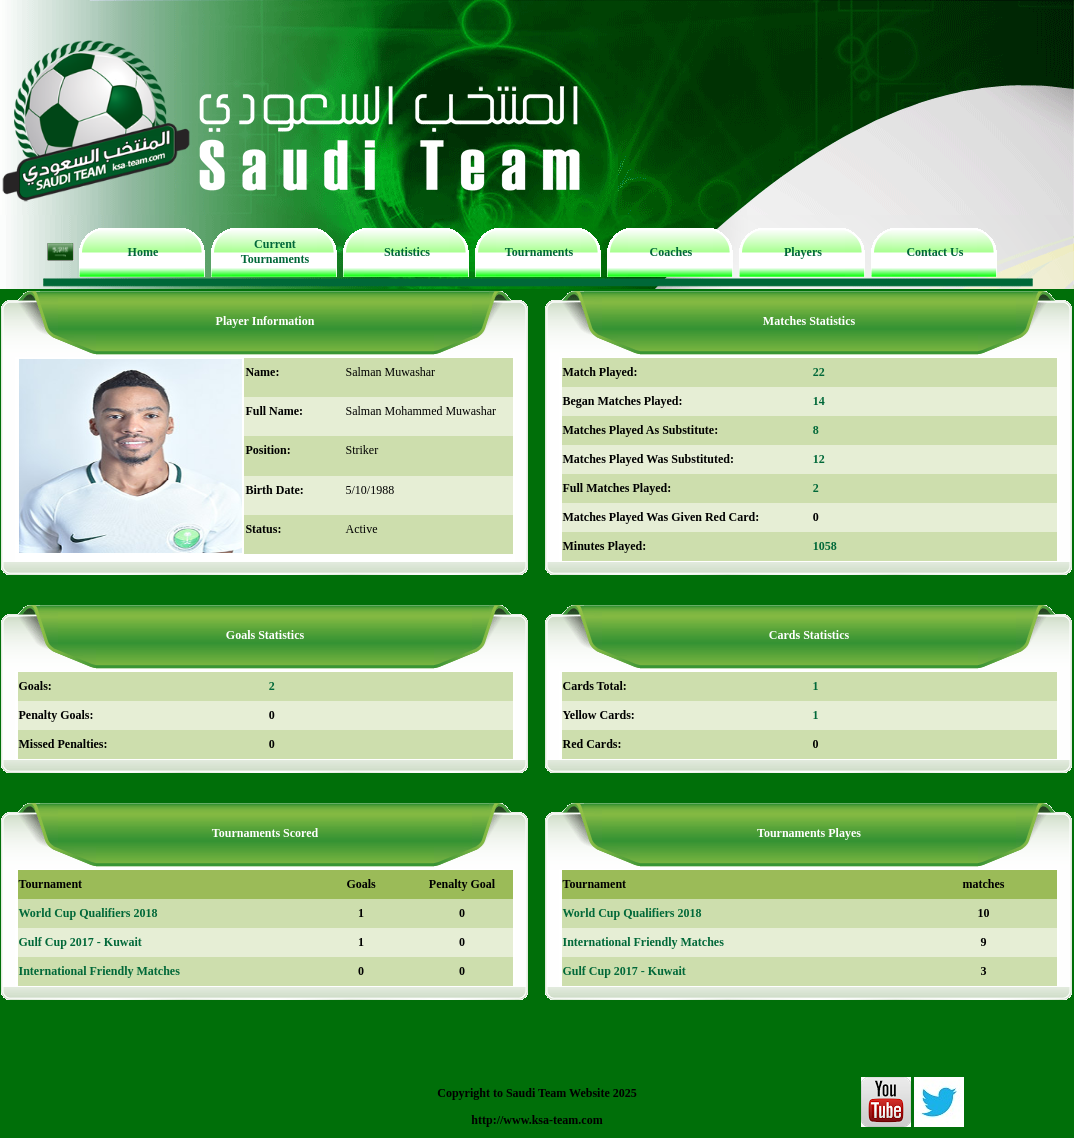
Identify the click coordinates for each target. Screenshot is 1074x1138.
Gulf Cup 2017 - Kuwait (80, 942)
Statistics (407, 252)
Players (803, 252)
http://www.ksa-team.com (536, 1120)
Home (143, 252)
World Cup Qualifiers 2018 (88, 913)
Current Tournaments (275, 251)
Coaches (671, 252)
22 (819, 372)
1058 (825, 546)
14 (819, 401)
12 (819, 459)
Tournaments (539, 252)
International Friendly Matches (99, 971)
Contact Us (934, 252)
